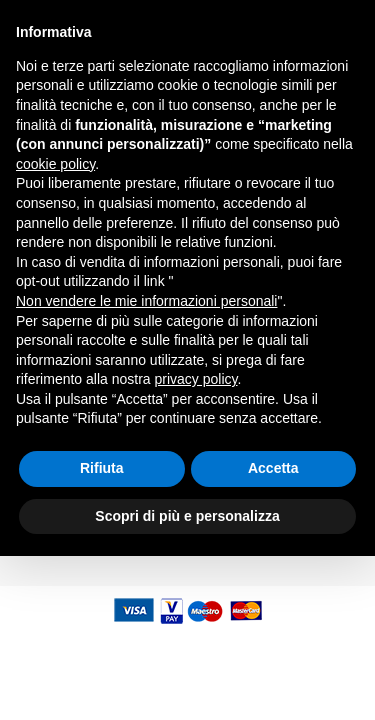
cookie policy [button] (55, 328)
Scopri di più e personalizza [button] (187, 679)
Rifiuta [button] (102, 632)
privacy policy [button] (196, 543)
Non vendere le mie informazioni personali (146, 465)
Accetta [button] (273, 632)
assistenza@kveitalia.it (277, 13)
